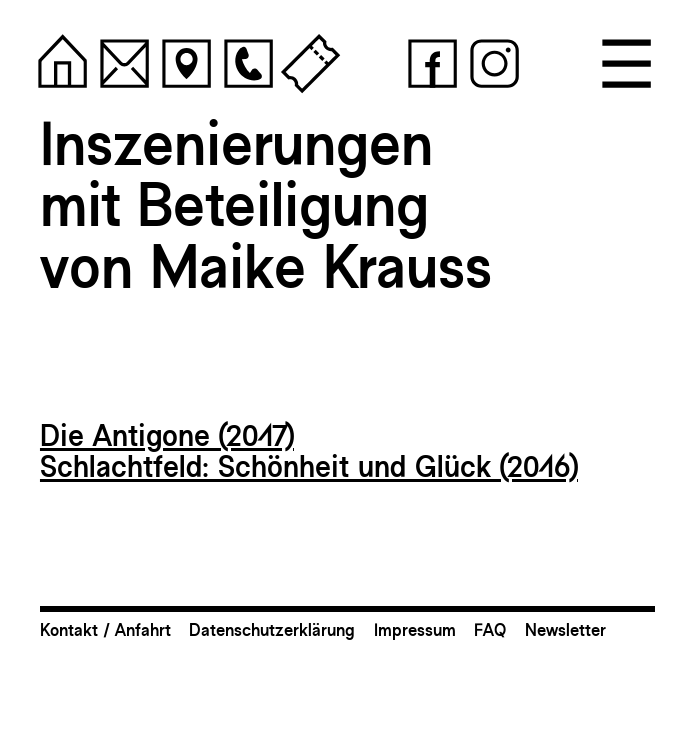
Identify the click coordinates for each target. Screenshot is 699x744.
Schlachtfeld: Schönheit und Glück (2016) (309, 466)
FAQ (490, 630)
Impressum (415, 630)
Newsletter (565, 630)
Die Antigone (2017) (167, 435)
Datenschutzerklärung (272, 630)
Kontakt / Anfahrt (105, 630)
